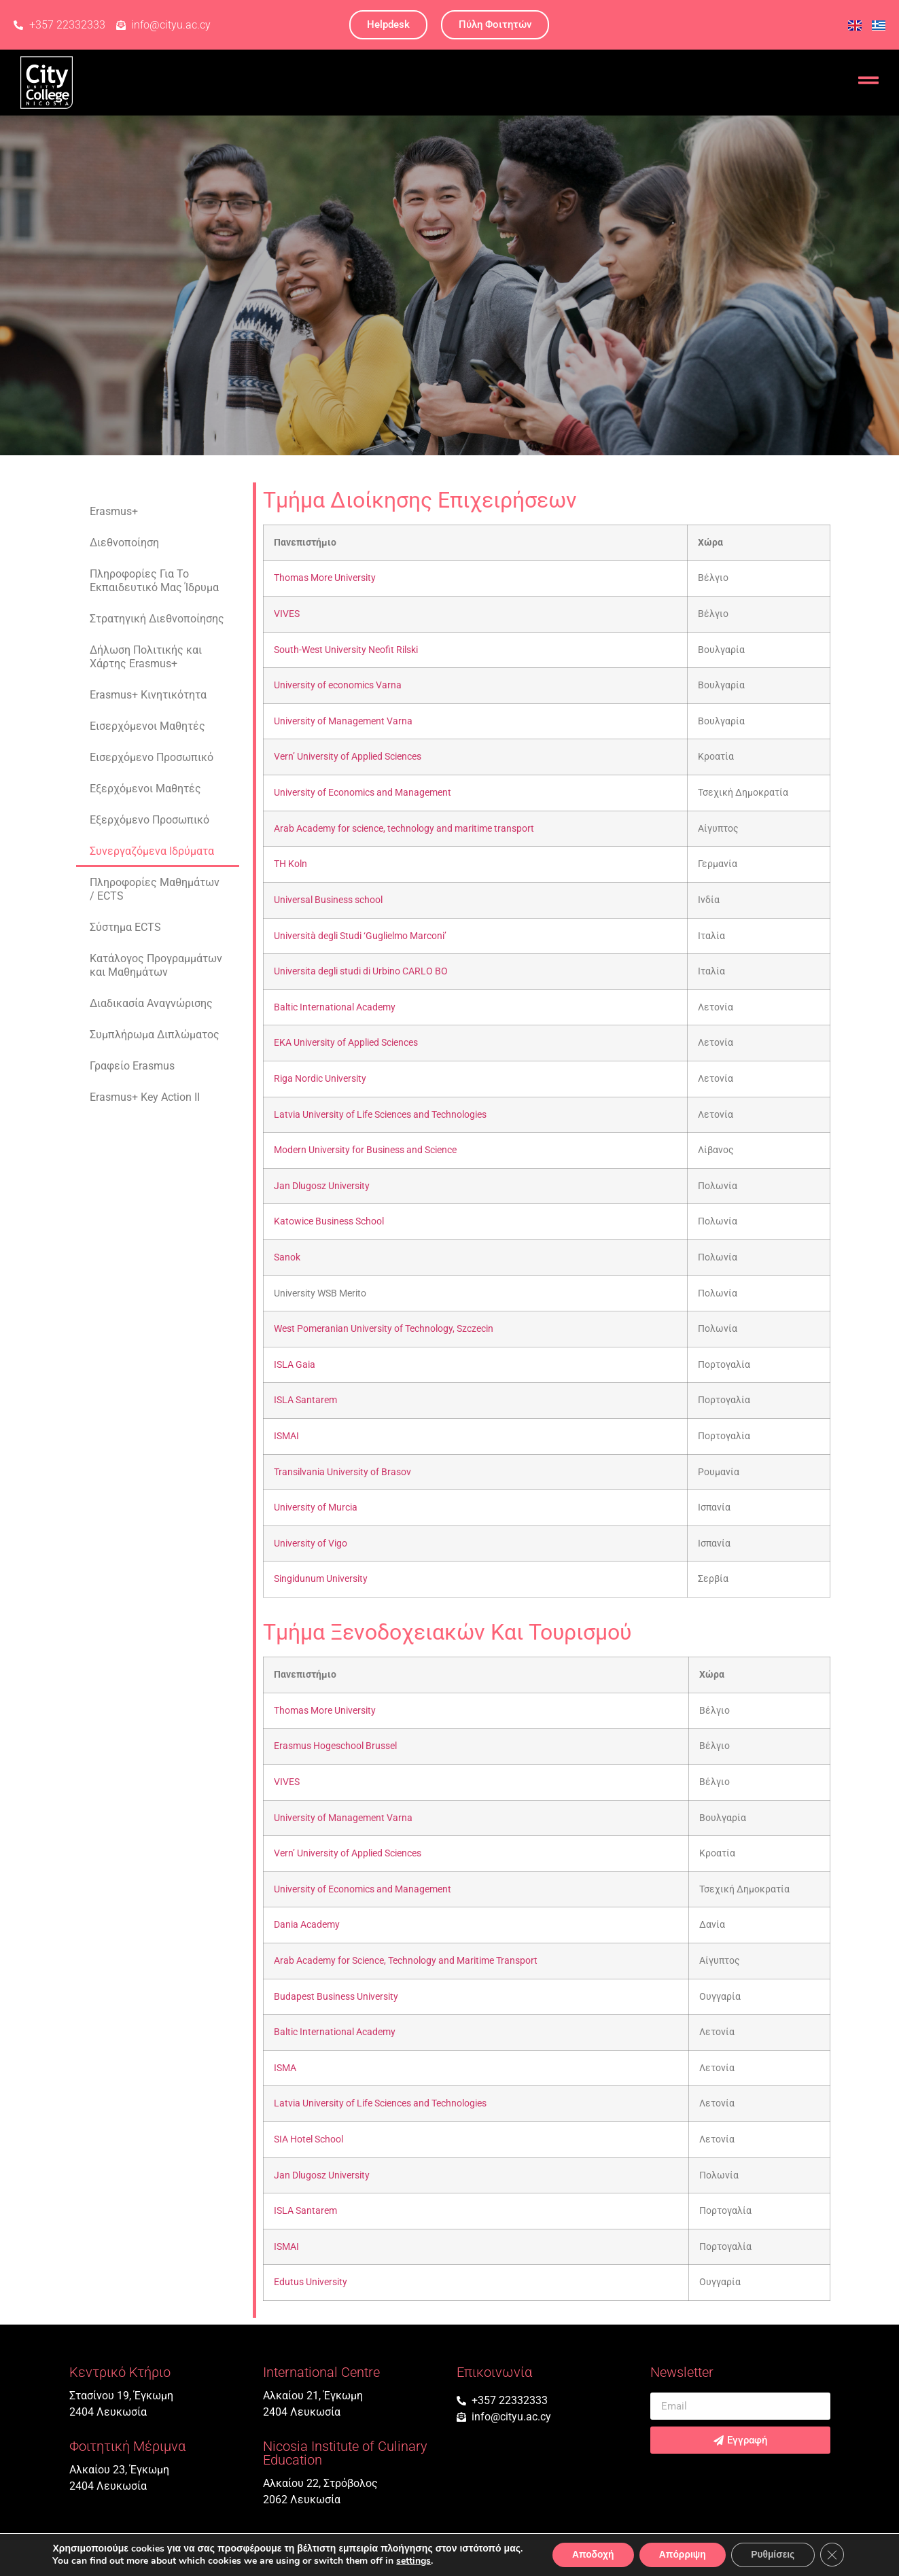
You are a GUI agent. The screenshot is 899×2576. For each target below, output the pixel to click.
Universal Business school (328, 900)
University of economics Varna (338, 685)
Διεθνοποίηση (124, 542)
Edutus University (310, 2282)
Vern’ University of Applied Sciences (347, 756)
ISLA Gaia (294, 1365)
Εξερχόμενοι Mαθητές (145, 788)
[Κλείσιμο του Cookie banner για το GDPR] (834, 2555)
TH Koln (290, 864)
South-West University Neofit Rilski (346, 650)
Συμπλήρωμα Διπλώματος (154, 1034)
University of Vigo (310, 1543)
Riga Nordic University (320, 1078)
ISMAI (286, 1436)
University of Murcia (315, 1507)
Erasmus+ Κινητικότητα (148, 694)
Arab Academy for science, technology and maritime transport (404, 828)
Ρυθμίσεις (774, 2554)
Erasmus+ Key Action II (145, 1097)
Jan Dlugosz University (322, 1186)
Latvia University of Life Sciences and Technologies (380, 1115)
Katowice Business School (329, 1221)
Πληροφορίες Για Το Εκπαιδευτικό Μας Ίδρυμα (154, 580)
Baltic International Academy (334, 1007)
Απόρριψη (682, 2554)
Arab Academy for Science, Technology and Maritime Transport (405, 1960)
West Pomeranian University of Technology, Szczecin (383, 1329)
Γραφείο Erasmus (132, 1065)
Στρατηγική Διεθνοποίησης (157, 618)
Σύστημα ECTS (125, 927)
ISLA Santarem (305, 1400)
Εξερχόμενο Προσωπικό (149, 819)
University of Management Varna (343, 721)
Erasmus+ (114, 511)
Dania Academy (307, 1924)
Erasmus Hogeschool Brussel (335, 1746)
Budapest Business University (336, 1996)
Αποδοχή (591, 2554)
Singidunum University (321, 1579)
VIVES (287, 614)
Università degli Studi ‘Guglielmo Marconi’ (360, 936)
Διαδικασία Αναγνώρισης (151, 1003)
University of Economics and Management (362, 792)
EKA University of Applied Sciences (346, 1042)
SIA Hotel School (308, 2139)
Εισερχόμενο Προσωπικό (151, 757)
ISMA (285, 2068)
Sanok (287, 1257)
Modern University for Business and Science (365, 1150)
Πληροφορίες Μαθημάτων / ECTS (154, 889)
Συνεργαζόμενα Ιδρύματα (152, 851)
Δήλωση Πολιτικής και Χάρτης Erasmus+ (146, 656)
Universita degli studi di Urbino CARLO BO (361, 971)
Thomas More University (325, 578)
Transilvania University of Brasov (342, 1472)
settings (410, 2561)
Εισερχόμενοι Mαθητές (147, 726)
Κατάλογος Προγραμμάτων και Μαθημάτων (156, 965)
